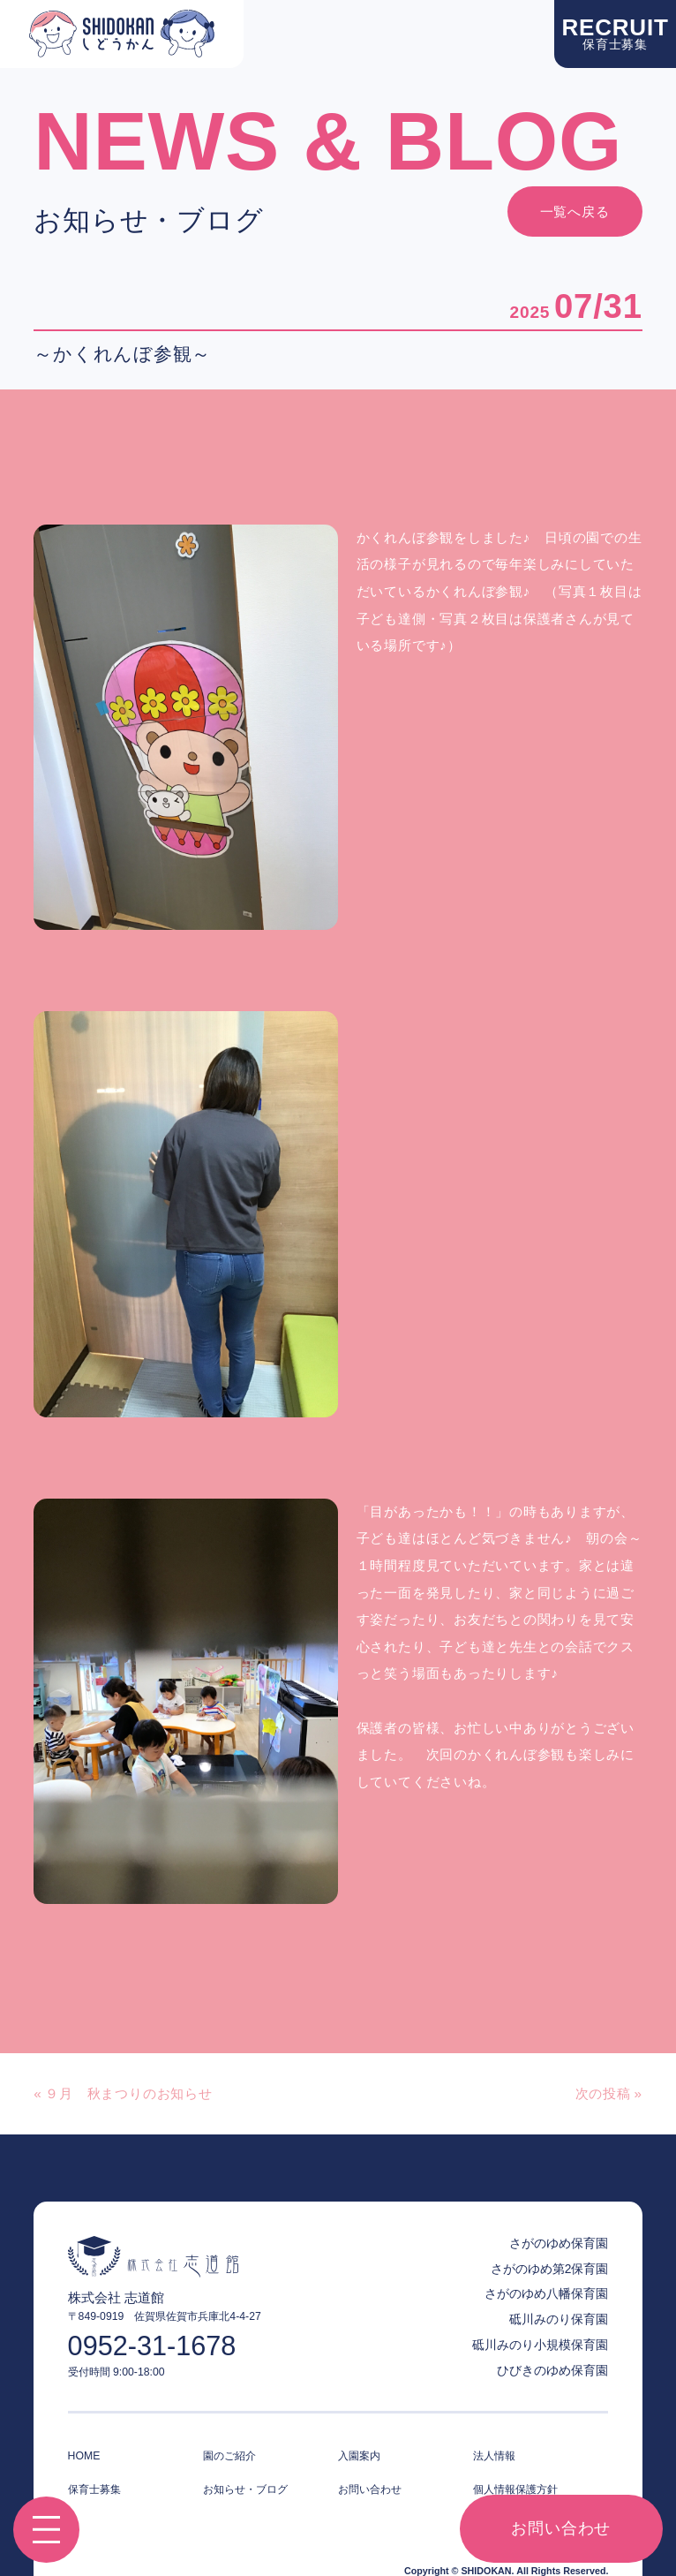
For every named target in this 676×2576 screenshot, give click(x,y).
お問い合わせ (561, 2528)
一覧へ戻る (575, 211)
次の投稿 (603, 2093)
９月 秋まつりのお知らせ (128, 2093)
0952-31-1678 (152, 2346)
